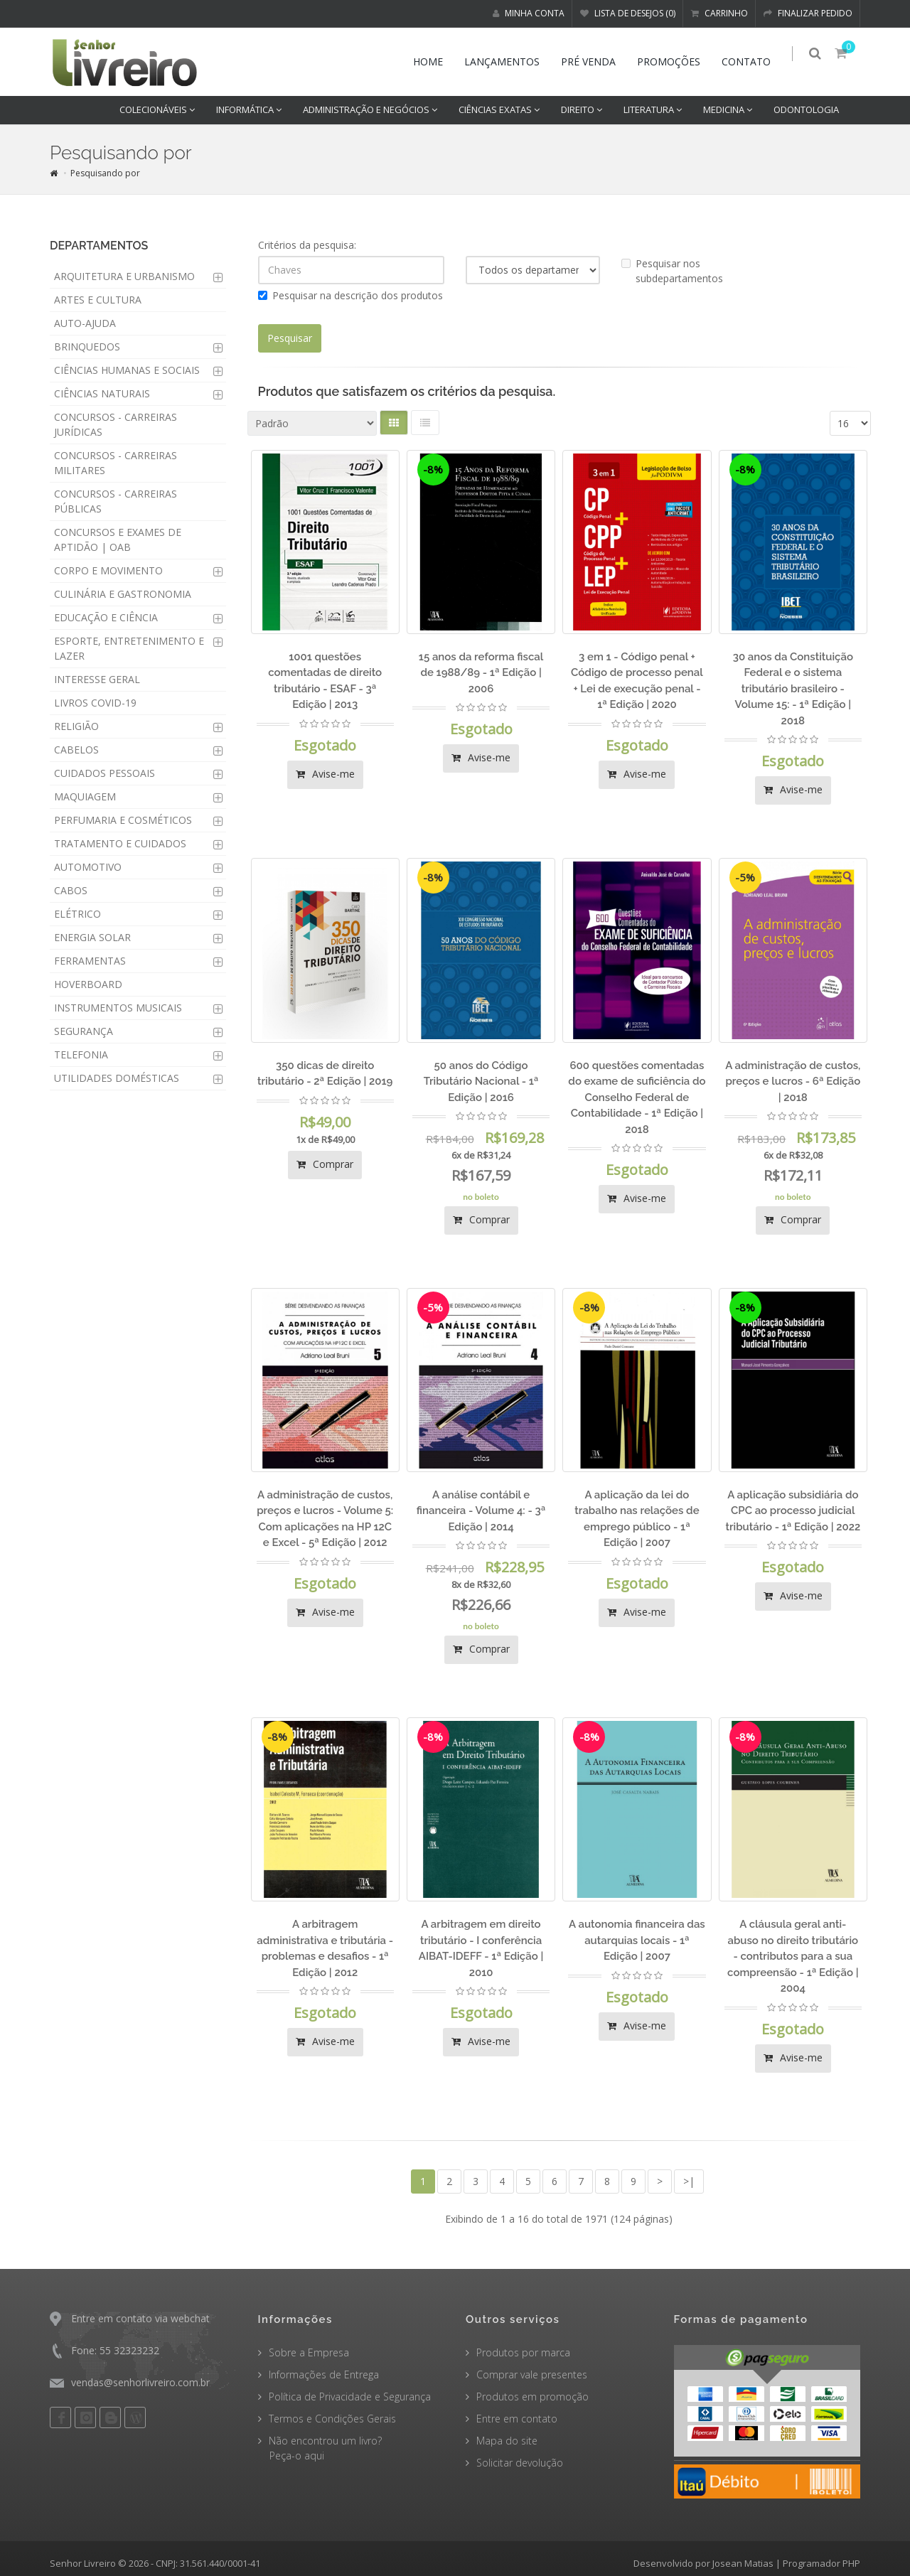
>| (689, 2181)
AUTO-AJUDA (85, 323)
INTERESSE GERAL (97, 679)
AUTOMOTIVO (88, 867)
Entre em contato (516, 2418)
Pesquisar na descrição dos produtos (350, 295)
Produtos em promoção (532, 2396)
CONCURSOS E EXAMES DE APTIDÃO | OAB (117, 539)
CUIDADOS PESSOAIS (104, 773)
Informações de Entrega (324, 2374)
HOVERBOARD (88, 984)
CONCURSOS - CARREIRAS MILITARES (115, 463)
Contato (751, 61)
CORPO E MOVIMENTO (108, 570)
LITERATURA (652, 109)
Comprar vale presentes (531, 2374)
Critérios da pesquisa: (307, 245)
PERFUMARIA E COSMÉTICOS (123, 820)
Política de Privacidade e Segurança (350, 2396)
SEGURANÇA (83, 1031)
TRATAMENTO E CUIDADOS (120, 843)
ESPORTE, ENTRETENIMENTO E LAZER (129, 648)
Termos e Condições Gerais (332, 2418)
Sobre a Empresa (309, 2352)
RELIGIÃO (76, 726)
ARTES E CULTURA (97, 299)
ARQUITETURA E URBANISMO (124, 276)
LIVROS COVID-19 (95, 702)
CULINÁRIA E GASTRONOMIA (122, 594)
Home (434, 61)
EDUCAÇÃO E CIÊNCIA (106, 617)
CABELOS (76, 749)
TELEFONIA (81, 1054)
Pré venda (594, 61)
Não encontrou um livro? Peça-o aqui (320, 2448)
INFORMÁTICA (249, 109)
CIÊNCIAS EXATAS (499, 109)
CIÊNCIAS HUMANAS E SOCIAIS (127, 370)
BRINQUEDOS (87, 346)
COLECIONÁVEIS (157, 109)
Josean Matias (743, 2563)
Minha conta (528, 13)
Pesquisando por (105, 173)
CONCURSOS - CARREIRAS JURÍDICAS (115, 424)
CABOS (70, 890)
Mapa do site (506, 2440)
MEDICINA (727, 109)
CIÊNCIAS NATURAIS (102, 393)
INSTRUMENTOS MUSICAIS (118, 1007)
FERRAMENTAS (90, 960)
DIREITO (581, 109)
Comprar (324, 1164)
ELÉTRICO (77, 914)
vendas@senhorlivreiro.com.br (140, 2382)
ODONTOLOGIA (806, 109)
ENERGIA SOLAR (92, 937)
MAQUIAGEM (85, 796)
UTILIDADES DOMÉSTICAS (116, 1078)
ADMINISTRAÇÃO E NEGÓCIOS (370, 109)
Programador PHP (821, 2563)
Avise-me (325, 773)
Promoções (674, 61)
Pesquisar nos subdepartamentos (672, 271)
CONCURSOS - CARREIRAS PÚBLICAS (115, 501)
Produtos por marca (523, 2352)
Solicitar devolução (519, 2462)
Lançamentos (507, 61)
